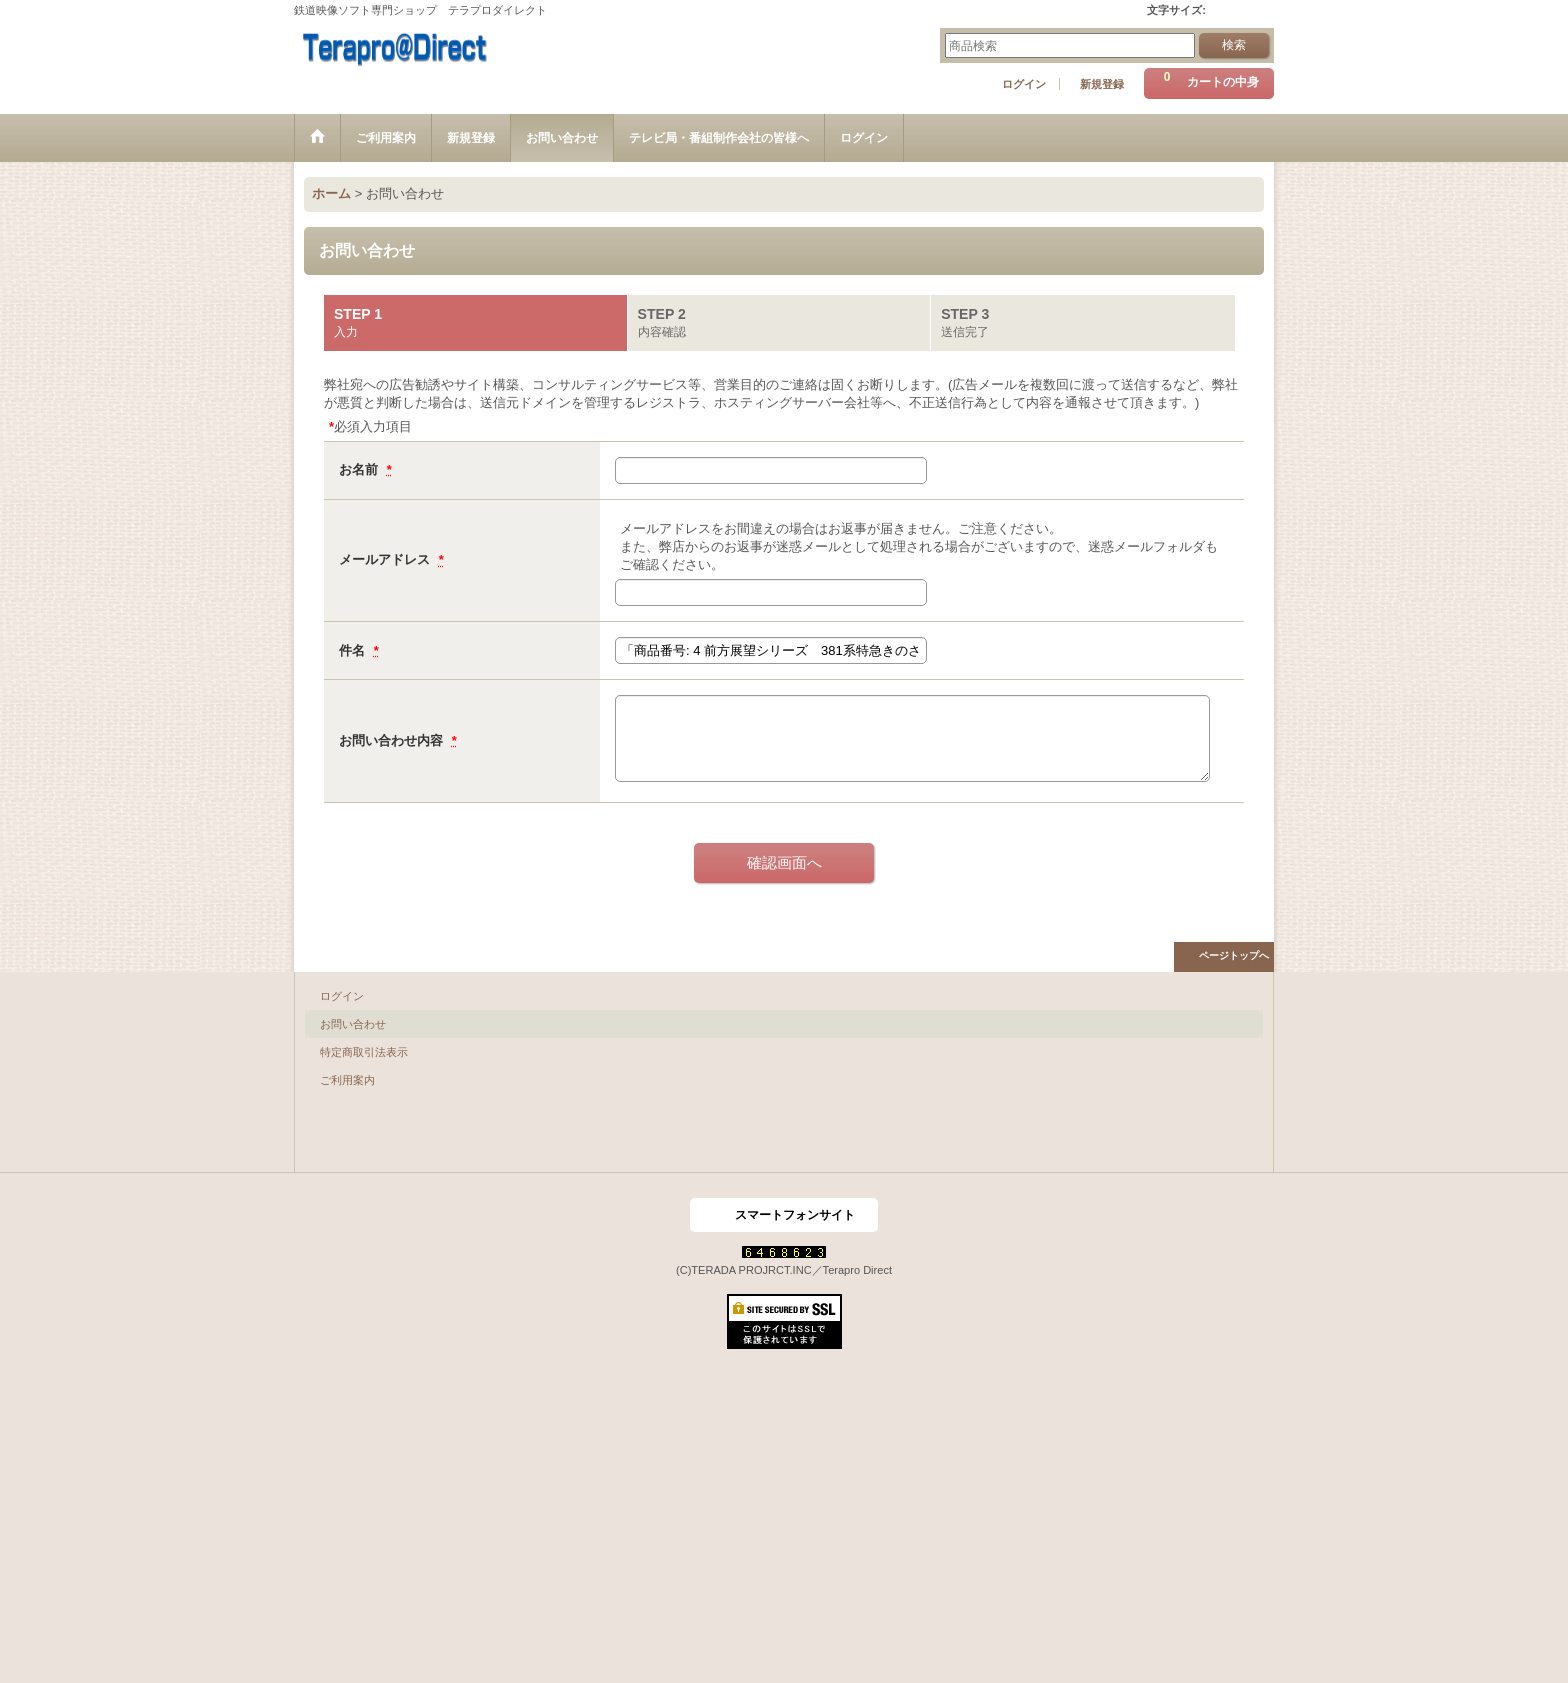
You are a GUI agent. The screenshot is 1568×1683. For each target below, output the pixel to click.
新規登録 (1102, 84)
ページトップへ (1234, 955)
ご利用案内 (347, 1080)
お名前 (360, 469)
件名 (354, 650)
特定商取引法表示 (364, 1052)
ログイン (1024, 84)
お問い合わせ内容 (393, 740)
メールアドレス (386, 559)
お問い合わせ (353, 1024)
